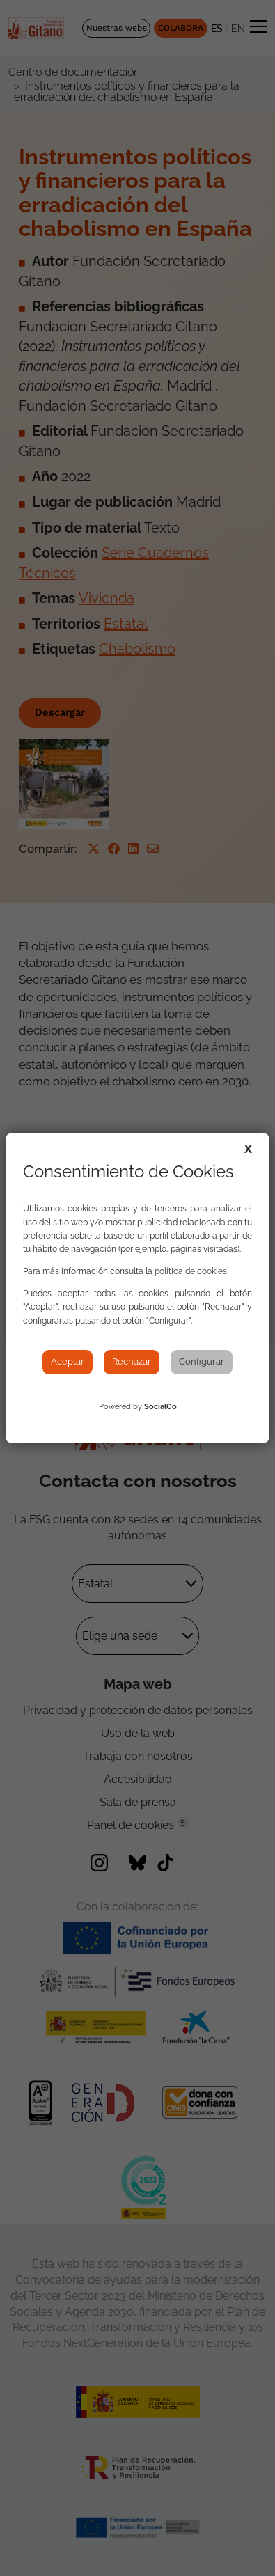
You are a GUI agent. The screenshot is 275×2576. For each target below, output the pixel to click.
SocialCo (160, 1406)
